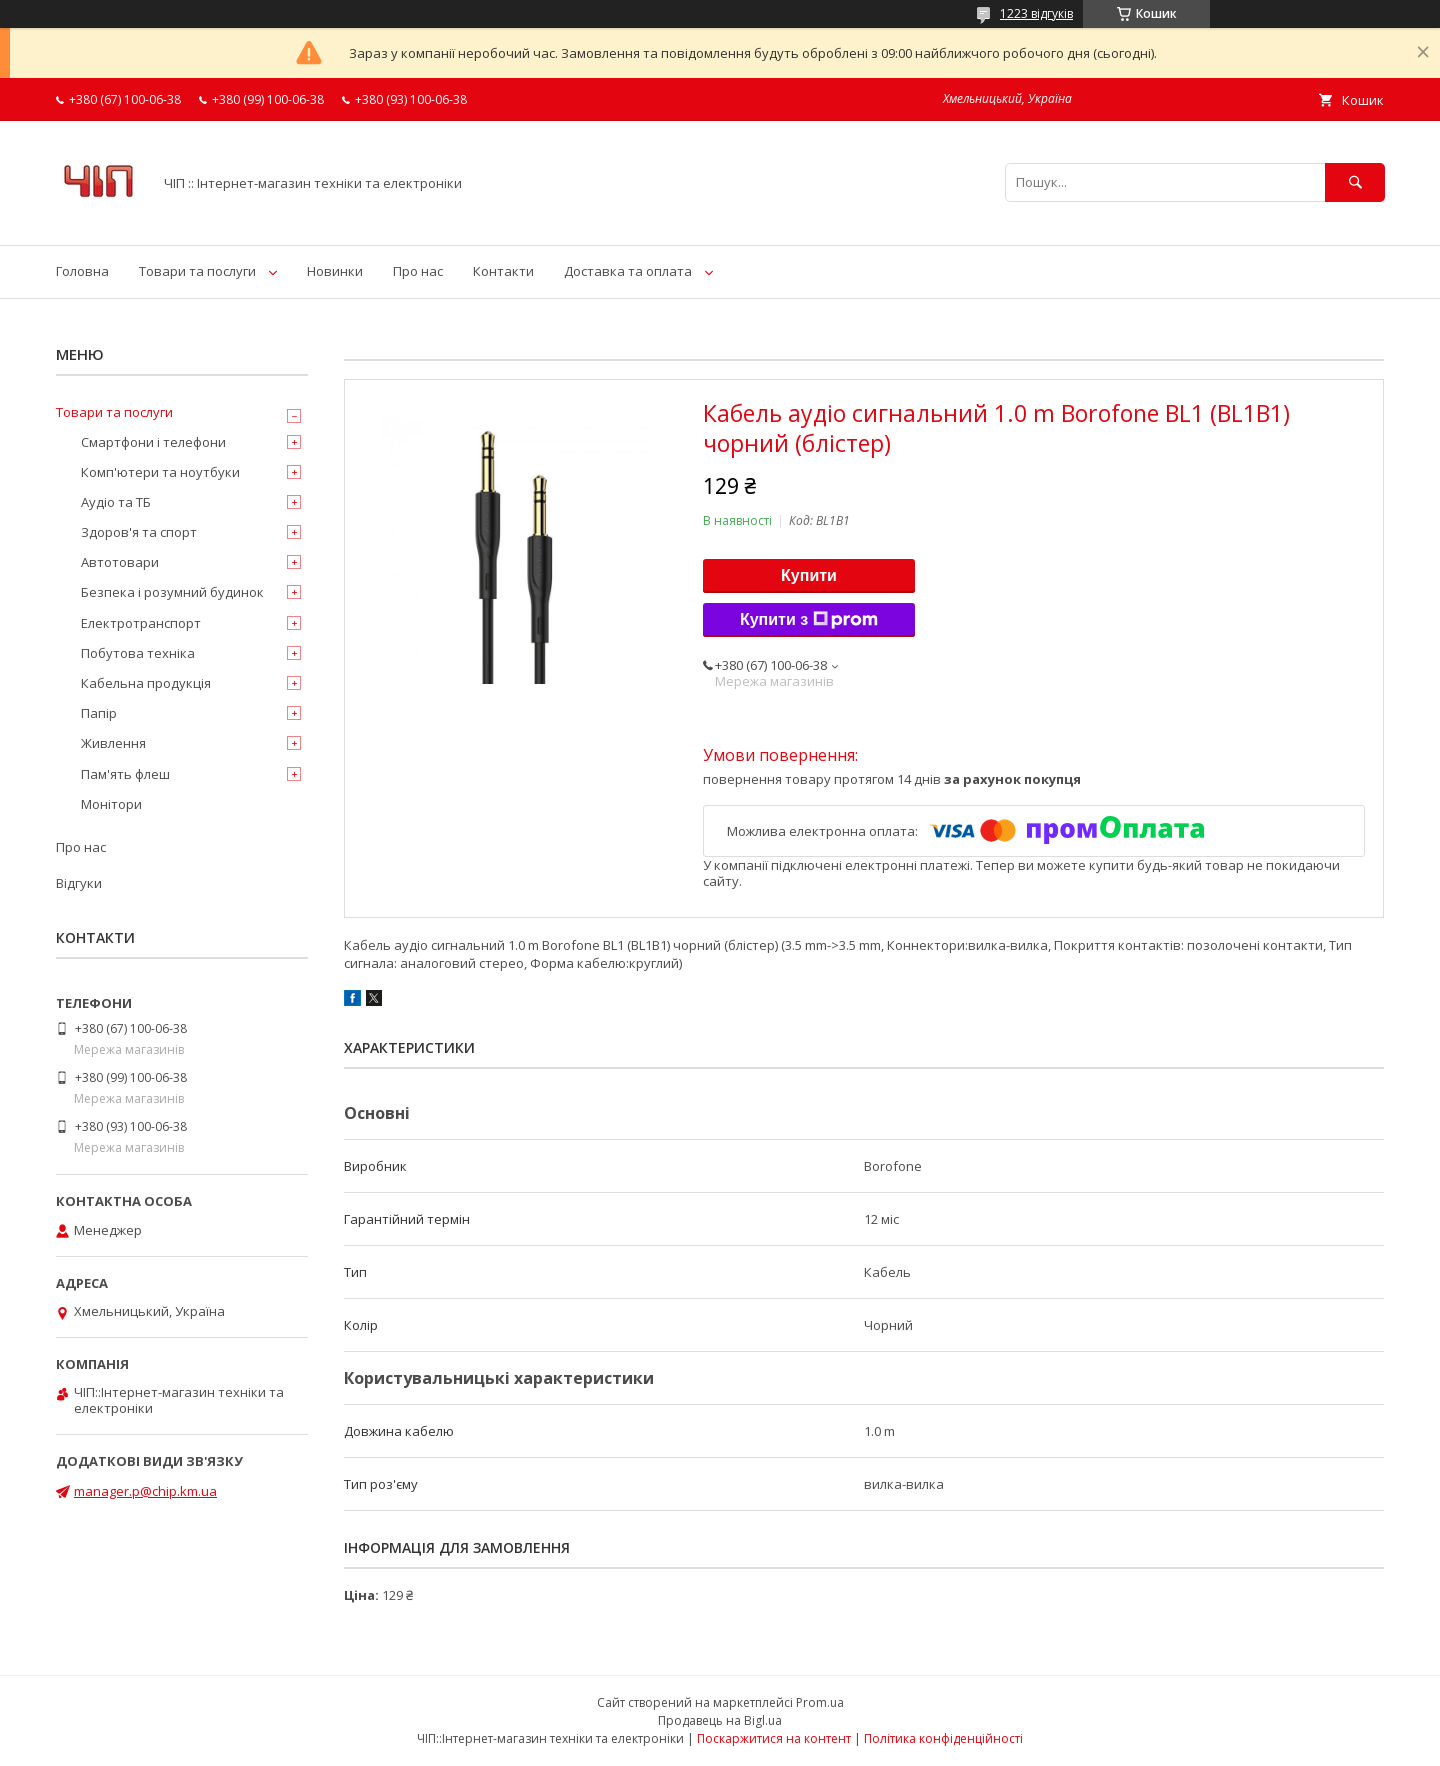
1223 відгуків (1036, 13)
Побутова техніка (138, 653)
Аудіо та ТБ (116, 502)
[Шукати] (1355, 182)
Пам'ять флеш (125, 774)
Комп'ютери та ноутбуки (160, 472)
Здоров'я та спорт (139, 532)
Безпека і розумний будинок (172, 592)
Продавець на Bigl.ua (720, 1720)
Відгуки (79, 883)
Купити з (809, 620)
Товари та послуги (197, 271)
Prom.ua (820, 1702)
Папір (99, 713)
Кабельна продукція (146, 683)
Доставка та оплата (628, 271)
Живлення (113, 743)
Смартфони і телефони (153, 442)
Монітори (111, 804)
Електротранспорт (141, 623)
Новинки (335, 271)
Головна (82, 271)
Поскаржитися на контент (774, 1738)
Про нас (418, 271)
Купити (809, 575)
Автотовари (120, 562)
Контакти (503, 271)
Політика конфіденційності (943, 1738)
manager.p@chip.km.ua (145, 1491)
